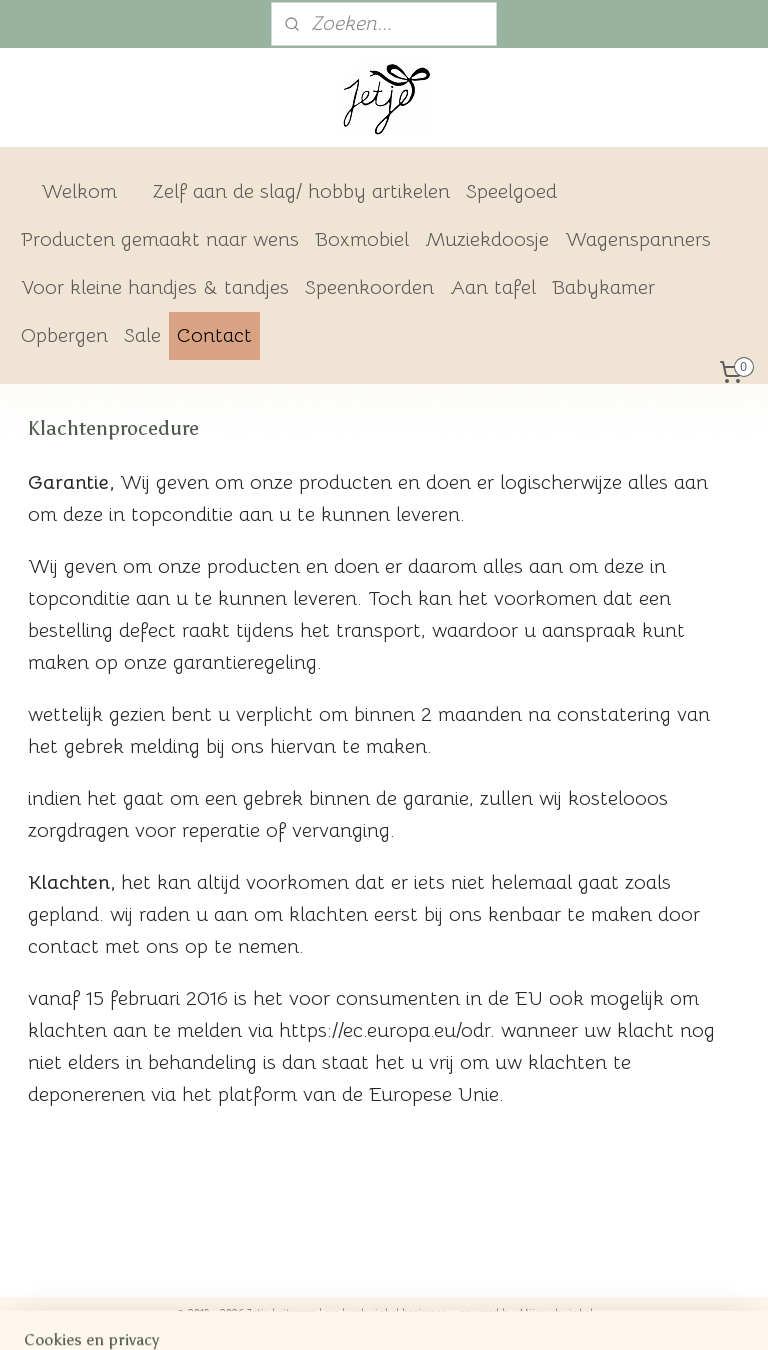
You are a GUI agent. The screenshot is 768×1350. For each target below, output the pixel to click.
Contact (214, 335)
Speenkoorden (369, 287)
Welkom (79, 191)
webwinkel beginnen (398, 1313)
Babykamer (603, 287)
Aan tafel (493, 287)
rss (332, 1313)
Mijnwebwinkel (555, 1313)
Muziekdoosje (487, 239)
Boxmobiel (362, 239)
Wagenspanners (638, 239)
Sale (142, 335)
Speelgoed (511, 191)
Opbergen (64, 335)
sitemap (297, 1313)
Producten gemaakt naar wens (160, 239)
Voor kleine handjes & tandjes (155, 287)
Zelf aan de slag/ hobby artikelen (301, 191)
